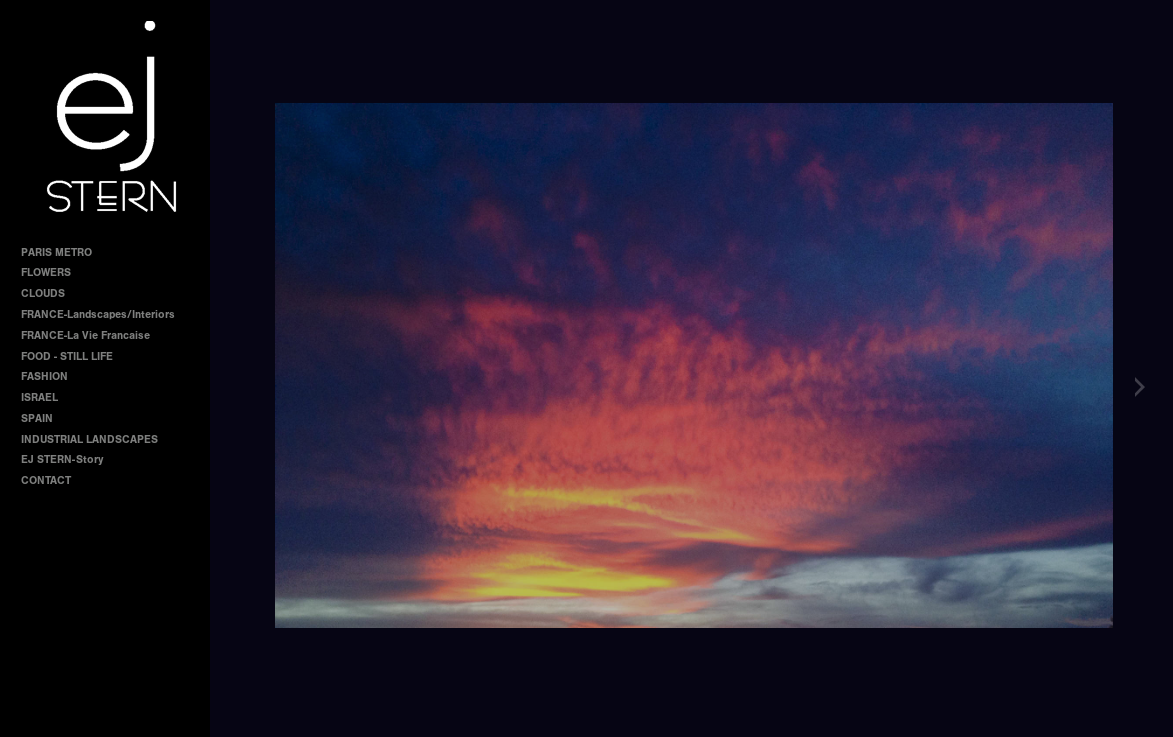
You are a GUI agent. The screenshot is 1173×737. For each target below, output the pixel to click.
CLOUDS (43, 293)
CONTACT (46, 480)
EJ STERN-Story (62, 459)
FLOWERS (46, 272)
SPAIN (37, 418)
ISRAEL (39, 397)
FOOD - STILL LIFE (67, 356)
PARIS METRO (56, 252)
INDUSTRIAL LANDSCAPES (89, 439)
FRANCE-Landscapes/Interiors (98, 314)
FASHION (44, 376)
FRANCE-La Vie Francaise (85, 335)
